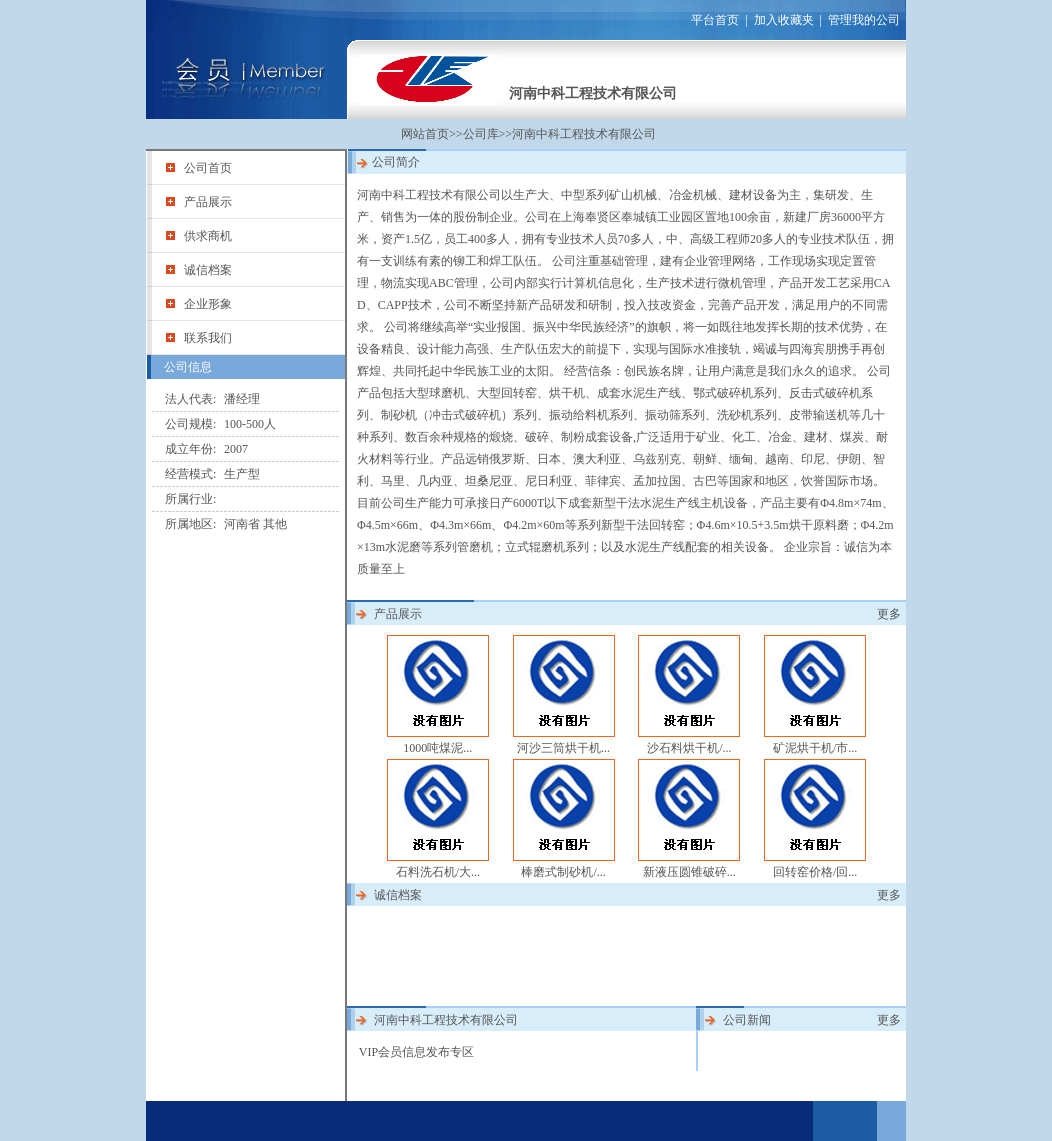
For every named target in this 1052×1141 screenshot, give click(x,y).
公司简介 (396, 162)
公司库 (481, 134)
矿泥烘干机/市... (815, 748)
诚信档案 (208, 270)
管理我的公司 (864, 20)
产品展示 (208, 202)
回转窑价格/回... (815, 872)
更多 (889, 614)
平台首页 (715, 20)
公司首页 (208, 168)
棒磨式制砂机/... (563, 872)
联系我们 (208, 338)
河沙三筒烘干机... (563, 748)
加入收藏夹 (784, 20)
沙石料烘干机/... (689, 748)
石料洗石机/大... (438, 872)
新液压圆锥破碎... (689, 872)
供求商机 (208, 236)
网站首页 (425, 134)
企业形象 (208, 304)
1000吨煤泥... (437, 748)
